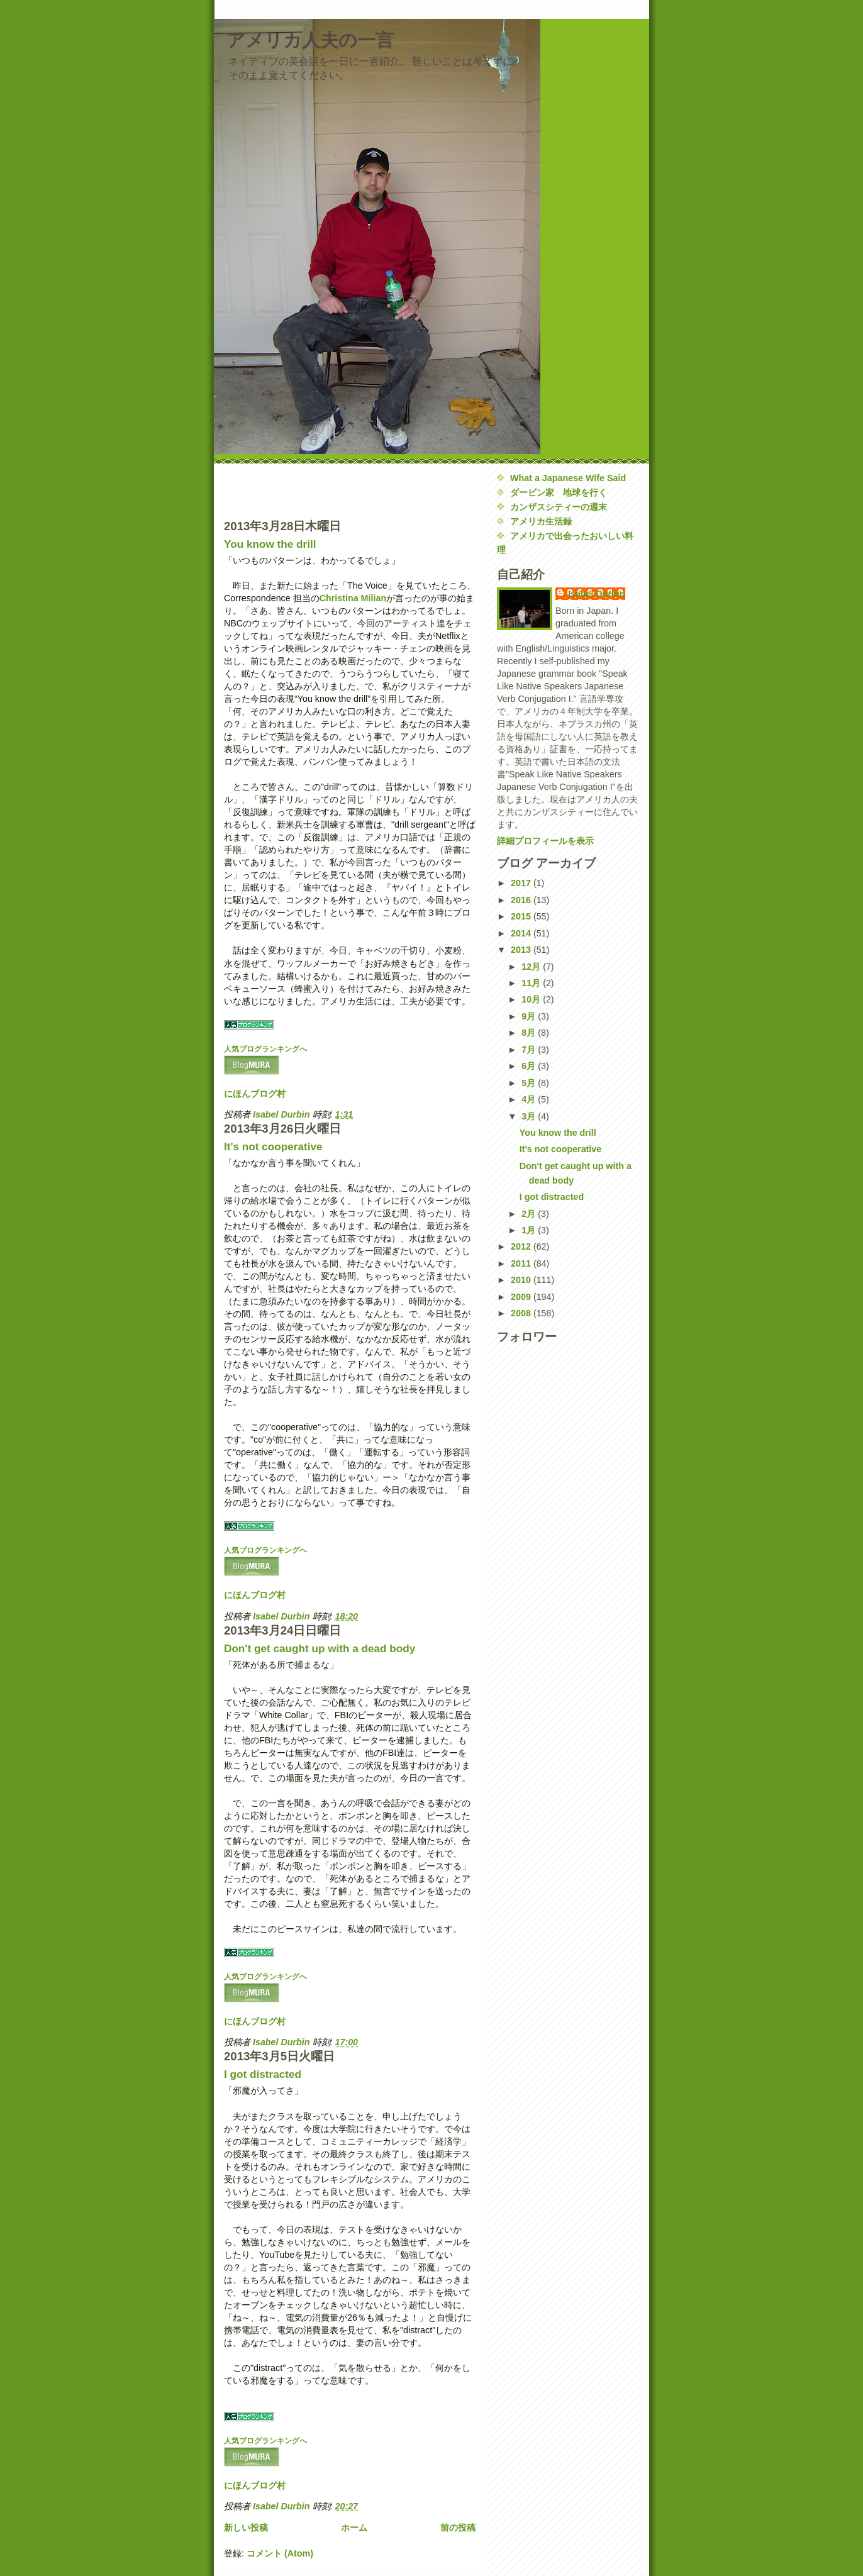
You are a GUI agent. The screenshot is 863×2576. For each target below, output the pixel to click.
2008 (522, 1313)
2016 (522, 900)
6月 (529, 1066)
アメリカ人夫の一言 (310, 40)
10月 (532, 999)
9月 (529, 1016)
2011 (522, 1263)
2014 (522, 933)
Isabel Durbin (596, 594)
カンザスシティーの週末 (558, 507)
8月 (529, 1033)
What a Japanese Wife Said (568, 478)
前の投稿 (458, 2528)
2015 (522, 916)
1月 (529, 1230)
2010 (522, 1280)
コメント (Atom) (280, 2553)
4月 (529, 1099)
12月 (532, 967)
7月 (529, 1050)
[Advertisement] (297, 490)
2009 (522, 1297)
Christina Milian (353, 598)
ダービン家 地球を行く (558, 492)
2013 (522, 950)
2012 (522, 1246)
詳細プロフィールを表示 (545, 841)
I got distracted (262, 2074)
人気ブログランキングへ (265, 1049)
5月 (529, 1083)
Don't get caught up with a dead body (319, 1648)
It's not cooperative (273, 1146)
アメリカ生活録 (541, 521)
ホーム (354, 2528)
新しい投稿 (246, 2528)
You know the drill (270, 544)
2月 (529, 1214)
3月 (529, 1116)
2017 (522, 883)
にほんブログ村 (255, 1094)
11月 (532, 983)
